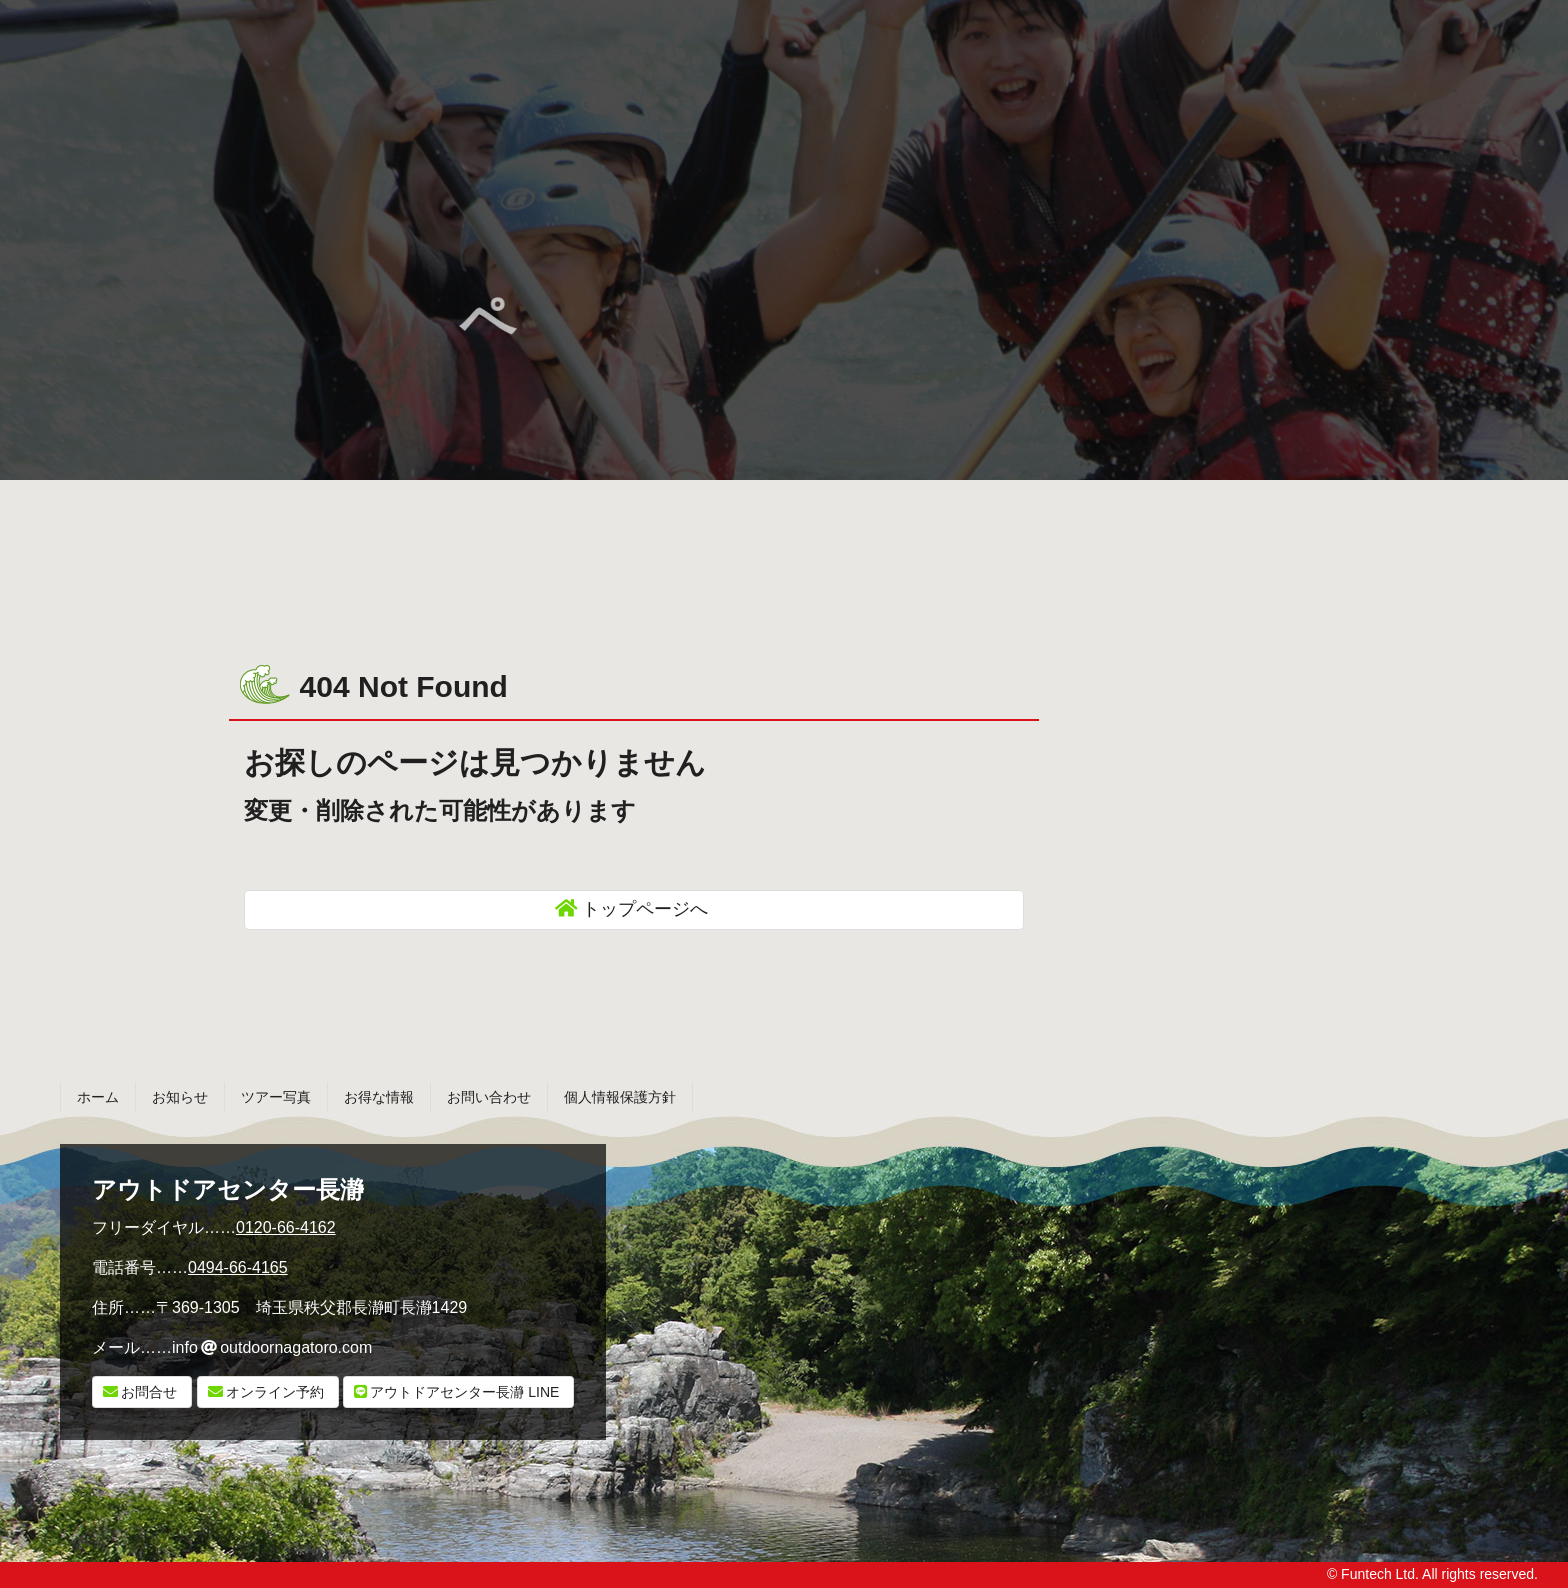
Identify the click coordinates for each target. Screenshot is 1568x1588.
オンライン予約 (275, 1392)
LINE (464, 1392)
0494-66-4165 (238, 1267)
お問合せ (149, 1392)
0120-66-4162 (286, 1227)
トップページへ (645, 909)
